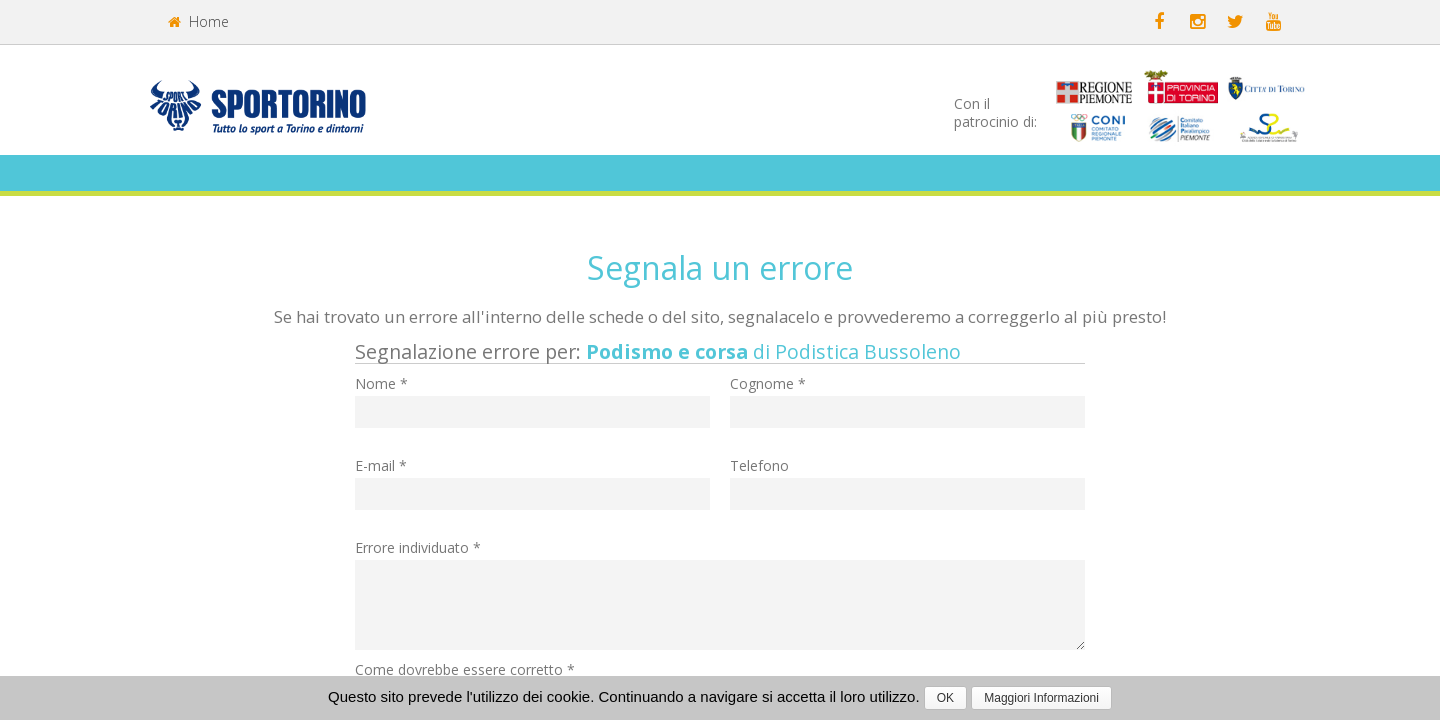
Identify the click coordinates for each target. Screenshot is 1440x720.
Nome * (381, 383)
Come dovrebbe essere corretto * (465, 669)
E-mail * (381, 465)
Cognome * (768, 383)
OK (945, 698)
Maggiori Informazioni (1041, 698)
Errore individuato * (418, 547)
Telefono (759, 465)
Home (198, 21)
